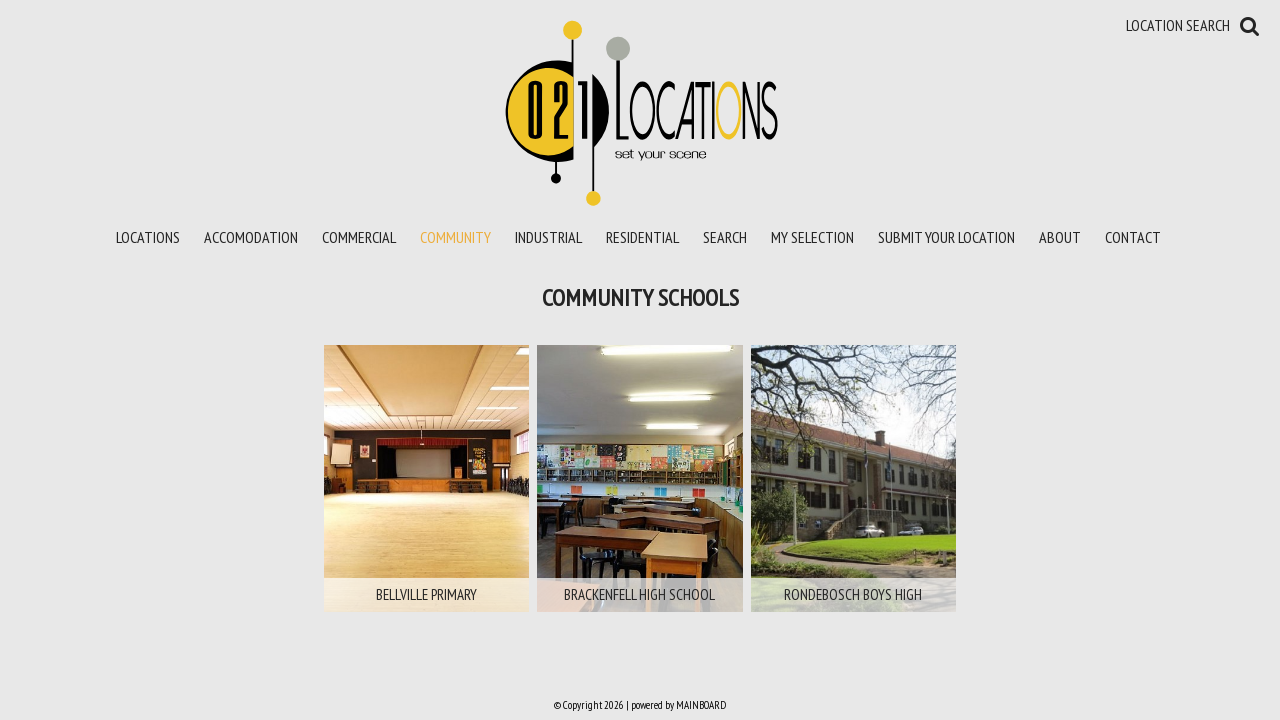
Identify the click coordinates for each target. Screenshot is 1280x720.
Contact (1133, 237)
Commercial (359, 237)
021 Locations (640, 112)
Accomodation (251, 237)
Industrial (548, 237)
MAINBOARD (701, 705)
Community (455, 237)
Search (725, 237)
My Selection (812, 237)
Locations (148, 237)
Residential (642, 237)
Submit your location (946, 237)
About (1060, 237)
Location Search (1178, 25)
